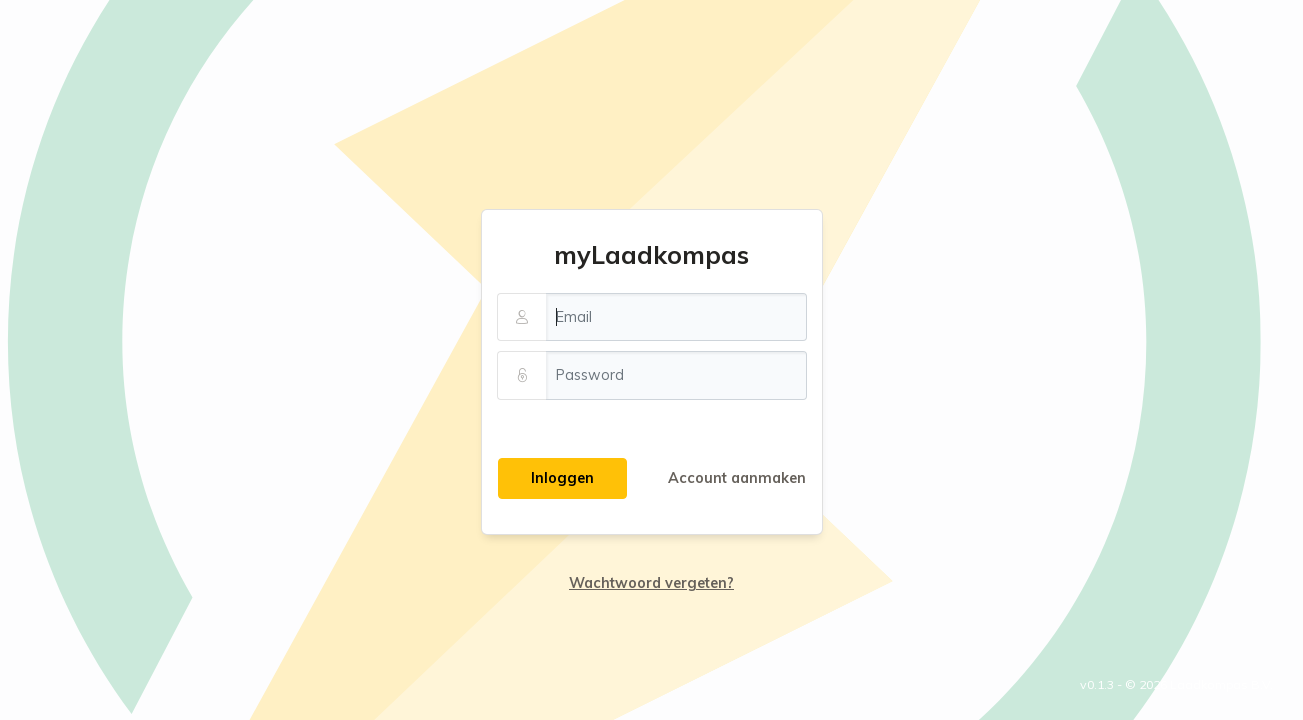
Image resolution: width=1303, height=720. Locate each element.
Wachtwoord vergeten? (651, 583)
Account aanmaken (737, 478)
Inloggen (562, 478)
